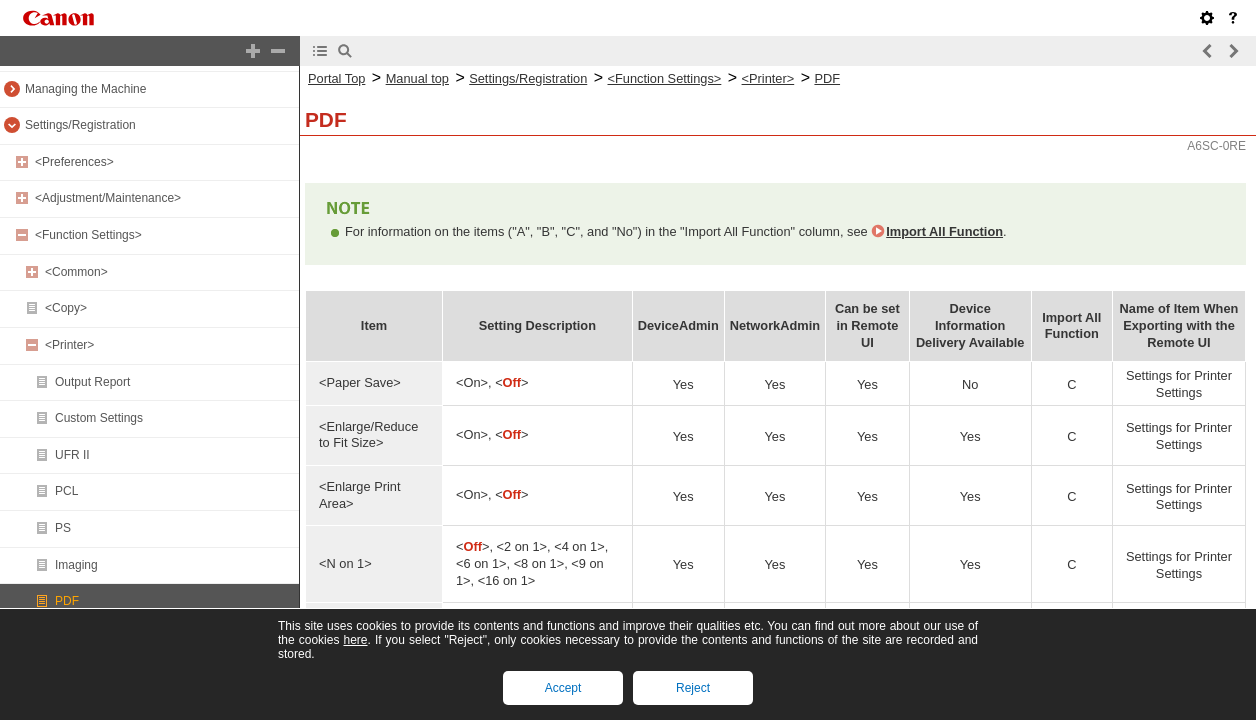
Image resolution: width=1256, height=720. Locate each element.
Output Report (92, 382)
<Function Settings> (88, 235)
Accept (563, 688)
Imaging (76, 565)
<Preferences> (74, 162)
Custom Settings (99, 418)
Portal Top (336, 78)
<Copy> (66, 308)
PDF (67, 601)
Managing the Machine (85, 89)
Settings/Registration (80, 125)
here (355, 640)
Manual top (417, 78)
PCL (66, 491)
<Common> (76, 272)
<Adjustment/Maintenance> (108, 198)
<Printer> (69, 345)
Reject (693, 688)
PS (63, 528)
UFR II (72, 455)
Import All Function (944, 231)
